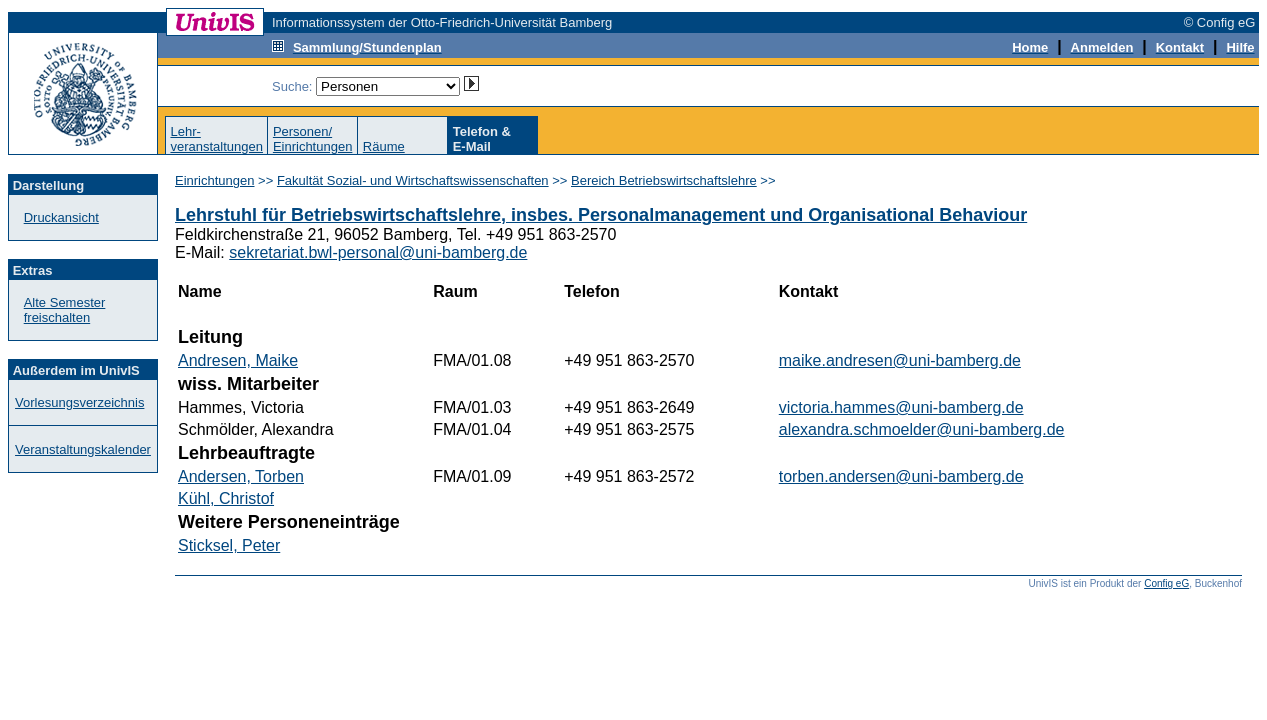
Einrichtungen (215, 180)
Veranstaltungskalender (83, 449)
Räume (384, 146)
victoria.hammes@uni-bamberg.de (901, 407)
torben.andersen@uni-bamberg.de (901, 476)
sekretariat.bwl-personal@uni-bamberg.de (378, 252)
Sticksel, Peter (229, 545)
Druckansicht (61, 217)
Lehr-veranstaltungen (216, 139)
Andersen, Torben (241, 476)
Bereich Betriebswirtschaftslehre (664, 180)
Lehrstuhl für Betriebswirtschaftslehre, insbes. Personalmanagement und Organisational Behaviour (601, 215)
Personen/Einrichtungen (313, 139)
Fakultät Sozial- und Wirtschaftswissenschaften (413, 180)
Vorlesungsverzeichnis (79, 402)
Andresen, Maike (238, 360)
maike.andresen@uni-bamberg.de (900, 360)
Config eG (1166, 583)
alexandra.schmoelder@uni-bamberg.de (922, 429)
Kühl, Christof (226, 498)
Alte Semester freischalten (65, 310)
